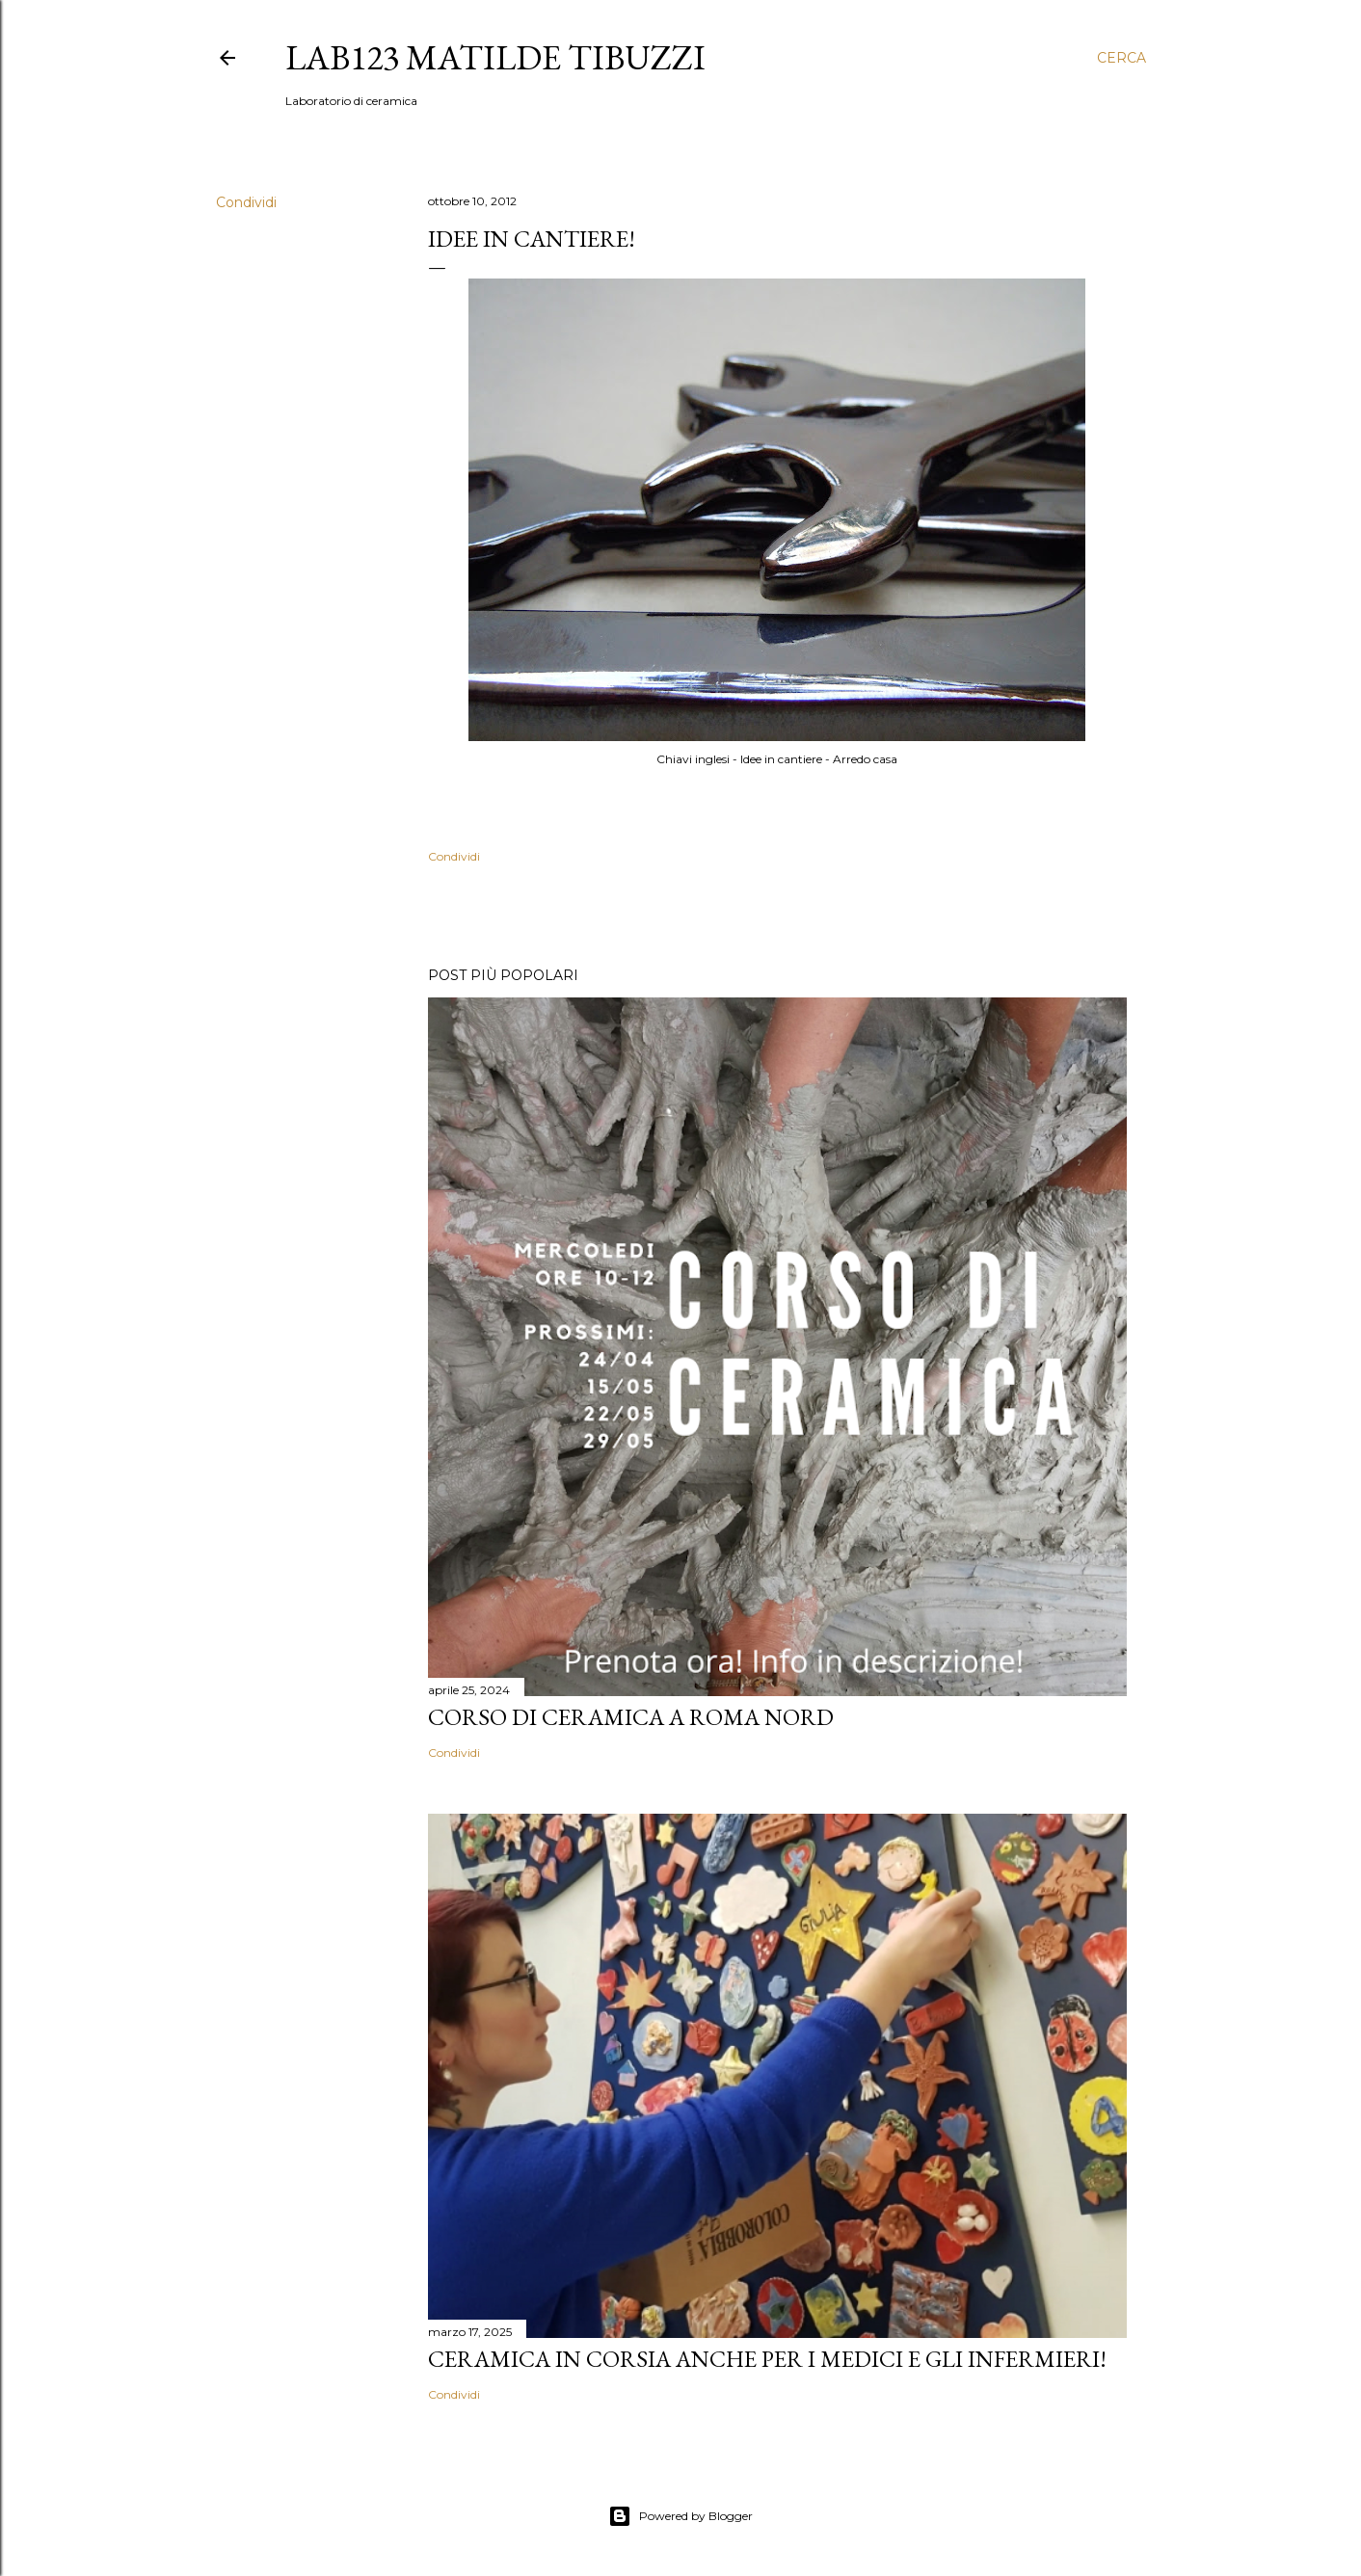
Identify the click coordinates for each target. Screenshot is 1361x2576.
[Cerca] (1121, 58)
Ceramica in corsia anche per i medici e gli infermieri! (767, 2359)
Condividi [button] (246, 202)
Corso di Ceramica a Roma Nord (631, 1717)
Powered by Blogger (680, 2516)
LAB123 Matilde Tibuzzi (495, 57)
